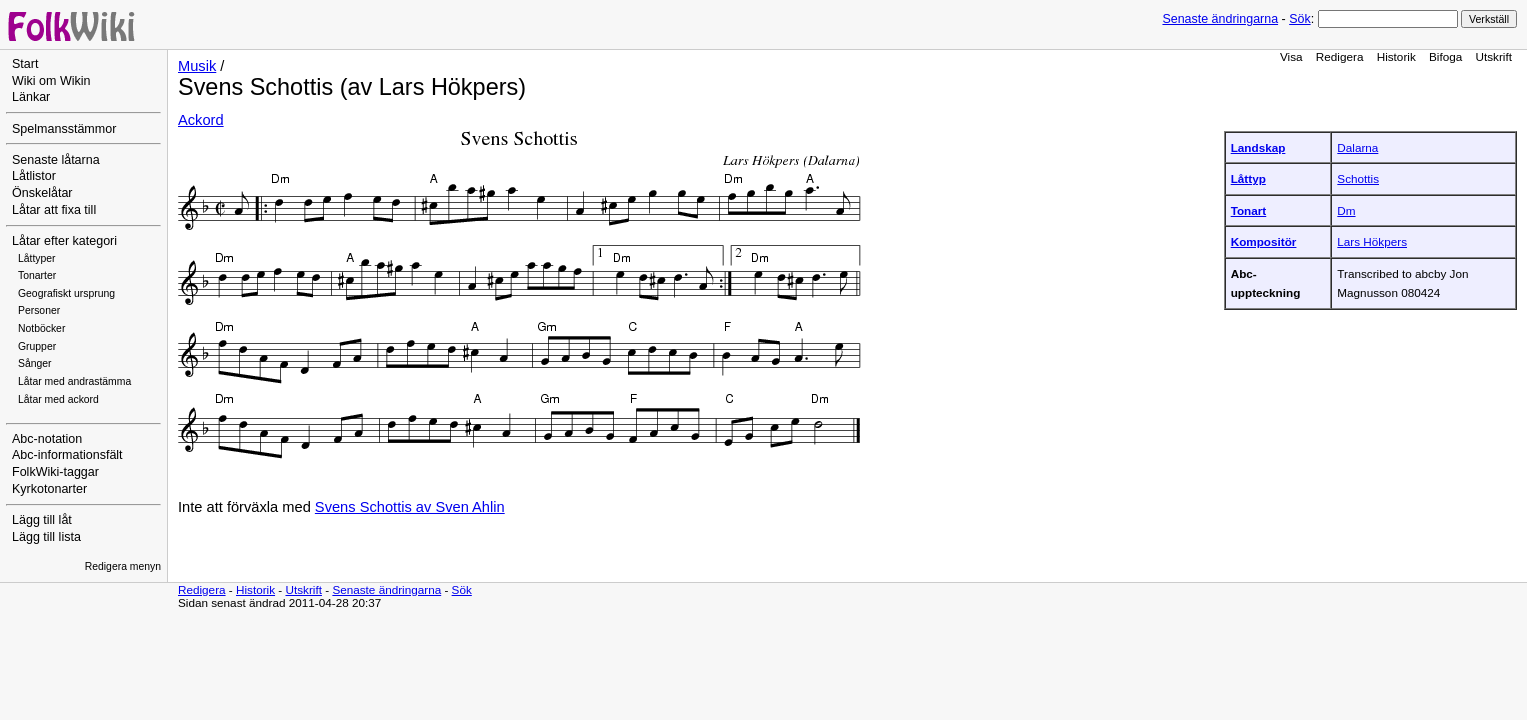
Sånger (35, 363)
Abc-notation (47, 439)
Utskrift (1494, 56)
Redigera (1340, 56)
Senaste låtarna (56, 160)
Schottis (1358, 178)
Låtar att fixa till (54, 210)
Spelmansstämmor (64, 129)
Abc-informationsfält (67, 455)
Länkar (31, 97)
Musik (197, 66)
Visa (1291, 56)
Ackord (201, 120)
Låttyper (37, 258)
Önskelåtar (42, 193)
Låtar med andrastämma (74, 381)
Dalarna (1357, 147)
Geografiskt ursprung (66, 293)
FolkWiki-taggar (55, 472)
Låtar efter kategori (64, 241)
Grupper (37, 346)
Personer (39, 310)
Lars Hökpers (1372, 241)
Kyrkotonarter (49, 489)
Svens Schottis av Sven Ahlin (410, 507)
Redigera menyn (123, 566)
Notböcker (41, 328)
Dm (1346, 210)
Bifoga (1445, 56)
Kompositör (1264, 241)
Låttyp (1248, 178)
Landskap (1258, 147)
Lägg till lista (46, 537)
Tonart (1249, 210)
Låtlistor (34, 176)
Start (25, 64)
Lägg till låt (42, 520)
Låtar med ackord (58, 399)
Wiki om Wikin (51, 81)
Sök (1299, 19)
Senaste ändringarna (1220, 19)
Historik (1396, 56)
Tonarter (37, 275)
